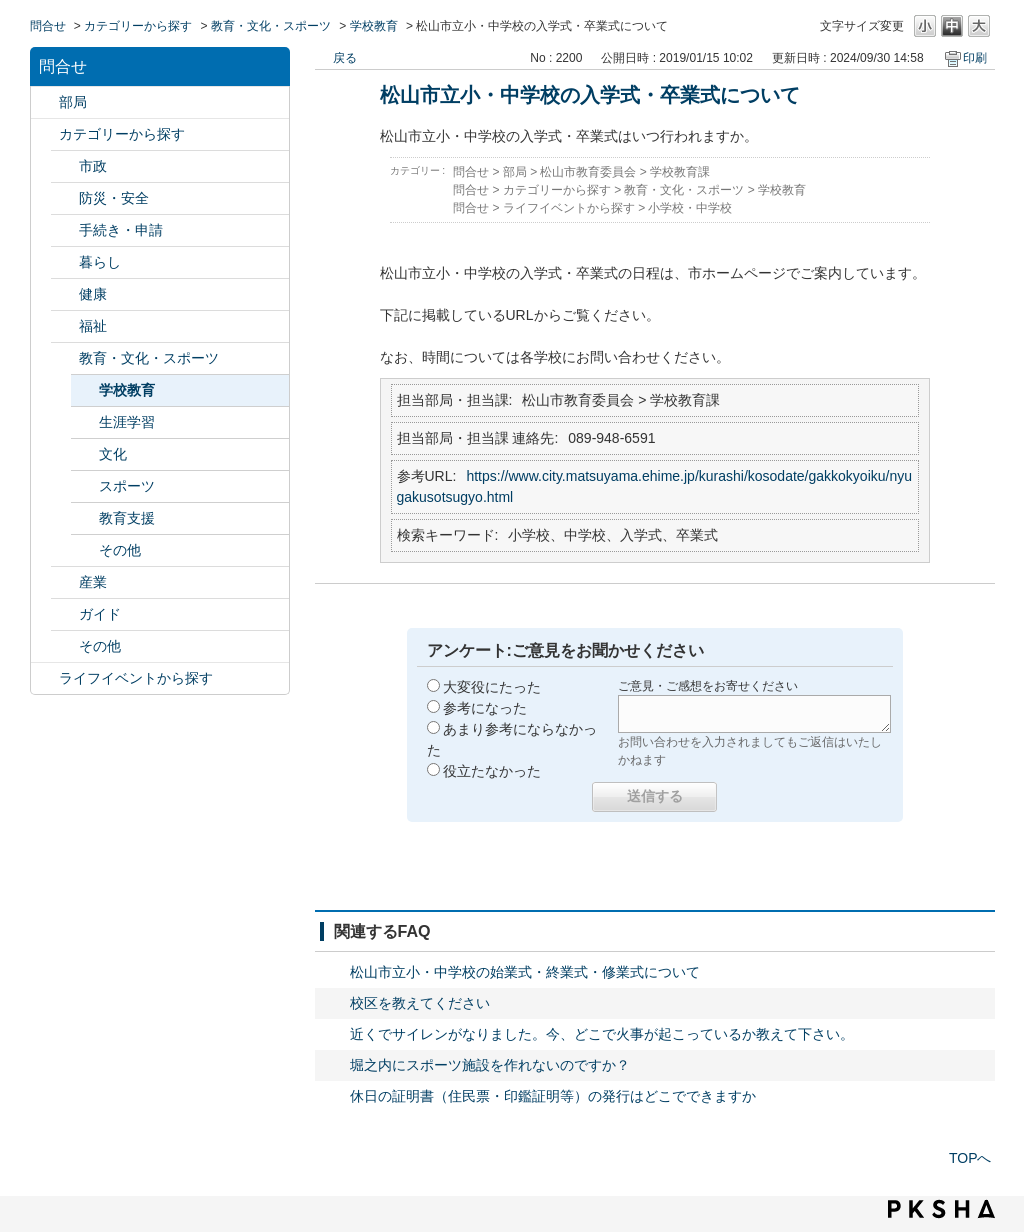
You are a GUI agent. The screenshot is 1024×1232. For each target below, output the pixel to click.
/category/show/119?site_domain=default (45, 102)
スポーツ (127, 486)
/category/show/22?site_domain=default (65, 230)
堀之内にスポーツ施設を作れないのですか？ (490, 1065)
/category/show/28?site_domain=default (65, 614)
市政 (93, 166)
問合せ (48, 26)
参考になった (485, 708)
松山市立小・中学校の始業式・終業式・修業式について (525, 972)
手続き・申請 (121, 230)
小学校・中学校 (690, 208)
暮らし (100, 262)
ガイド (100, 614)
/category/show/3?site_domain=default (65, 166)
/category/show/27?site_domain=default (65, 582)
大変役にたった (492, 687)
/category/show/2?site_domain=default (45, 134)
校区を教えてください (420, 1003)
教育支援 (127, 518)
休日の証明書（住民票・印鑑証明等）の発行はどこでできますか (553, 1096)
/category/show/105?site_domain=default (45, 678)
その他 (120, 550)
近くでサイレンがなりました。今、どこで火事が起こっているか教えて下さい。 (602, 1034)
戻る (345, 58)
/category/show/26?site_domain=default (65, 358)
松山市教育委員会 (588, 172)
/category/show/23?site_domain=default (65, 262)
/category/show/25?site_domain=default (65, 326)
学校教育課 (680, 172)
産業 (93, 582)
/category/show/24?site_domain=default (65, 294)
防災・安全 (114, 198)
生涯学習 (127, 422)
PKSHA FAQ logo (941, 1209)
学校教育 (374, 26)
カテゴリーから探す (138, 26)
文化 (113, 454)
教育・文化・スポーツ (271, 26)
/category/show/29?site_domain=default (65, 646)
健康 (93, 294)
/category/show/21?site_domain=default (65, 198)
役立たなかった (492, 771)
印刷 (975, 58)
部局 (73, 102)
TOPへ (970, 1158)
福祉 (93, 326)
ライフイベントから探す (136, 678)
